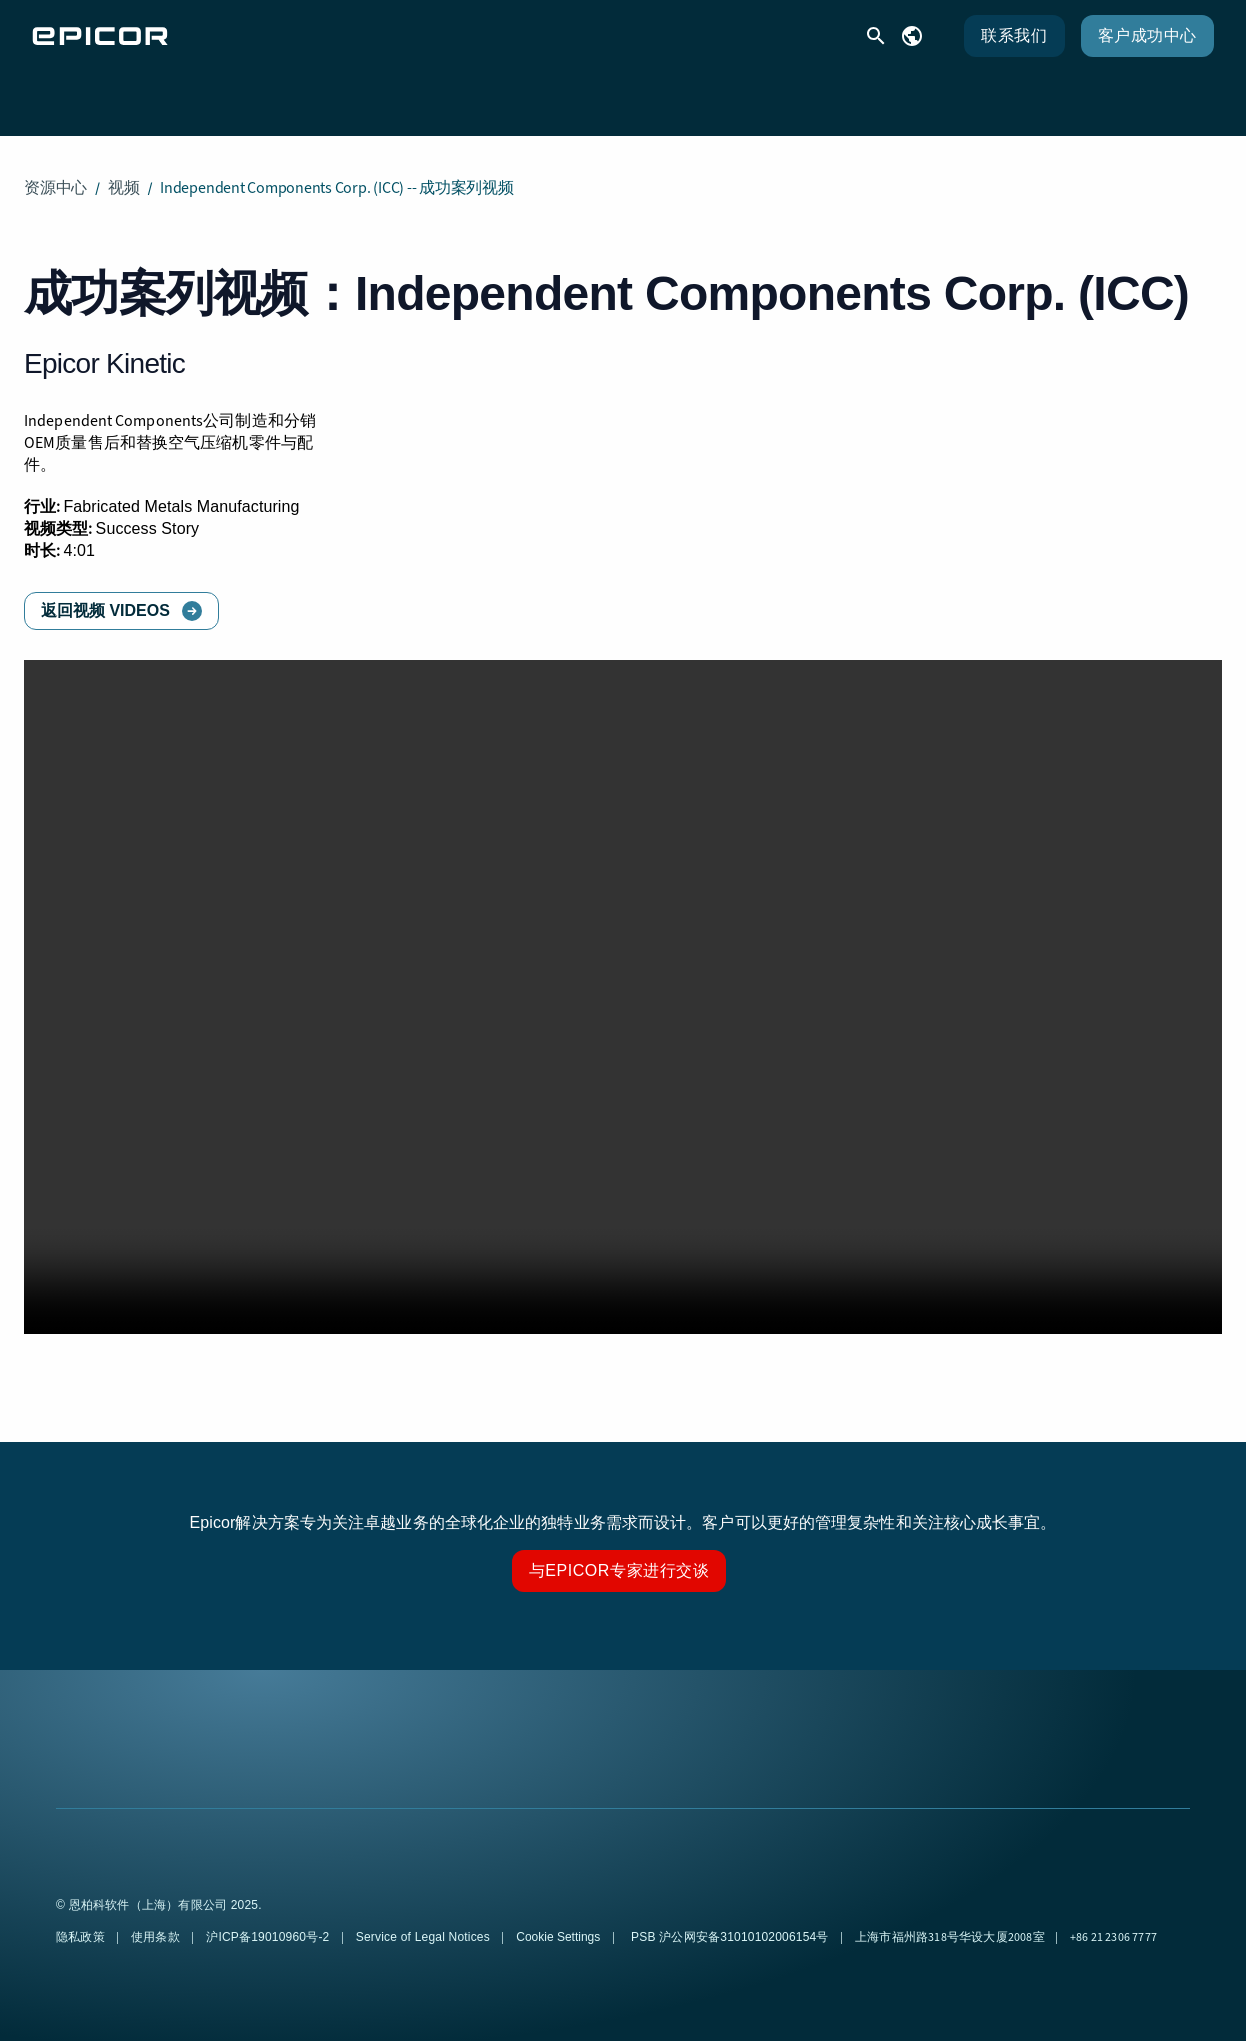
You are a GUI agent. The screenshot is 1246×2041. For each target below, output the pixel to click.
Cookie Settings (558, 1921)
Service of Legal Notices (425, 1921)
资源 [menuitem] (639, 95)
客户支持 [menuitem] (535, 95)
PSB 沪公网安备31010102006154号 (730, 1921)
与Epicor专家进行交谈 (619, 1554)
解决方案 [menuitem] (414, 95)
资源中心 (55, 171)
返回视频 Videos (105, 594)
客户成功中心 (1147, 35)
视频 (124, 171)
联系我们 (1014, 35)
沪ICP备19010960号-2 (269, 1921)
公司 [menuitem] (848, 95)
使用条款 (157, 1921)
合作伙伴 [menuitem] (743, 95)
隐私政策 (82, 1921)
